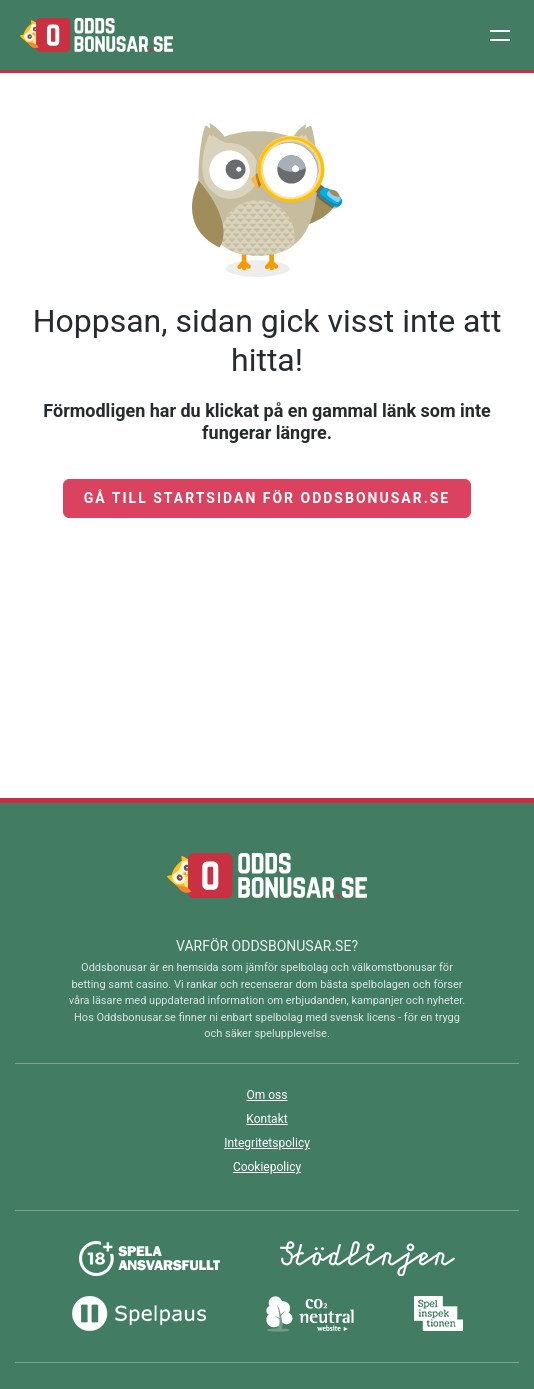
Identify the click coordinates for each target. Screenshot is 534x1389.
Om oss (267, 1095)
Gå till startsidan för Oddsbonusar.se (267, 498)
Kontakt (266, 1119)
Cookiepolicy (267, 1167)
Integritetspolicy (267, 1143)
